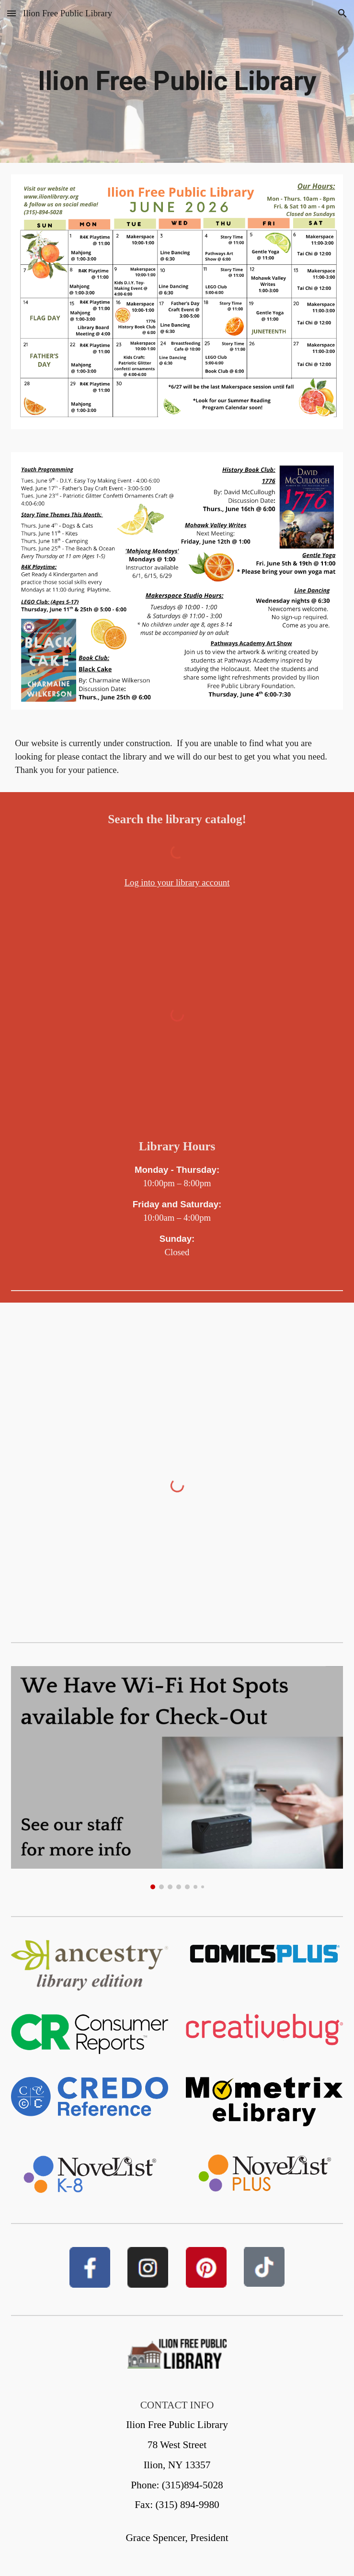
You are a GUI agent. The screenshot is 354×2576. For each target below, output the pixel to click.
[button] (11, 13)
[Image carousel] (177, 1777)
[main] (177, 81)
